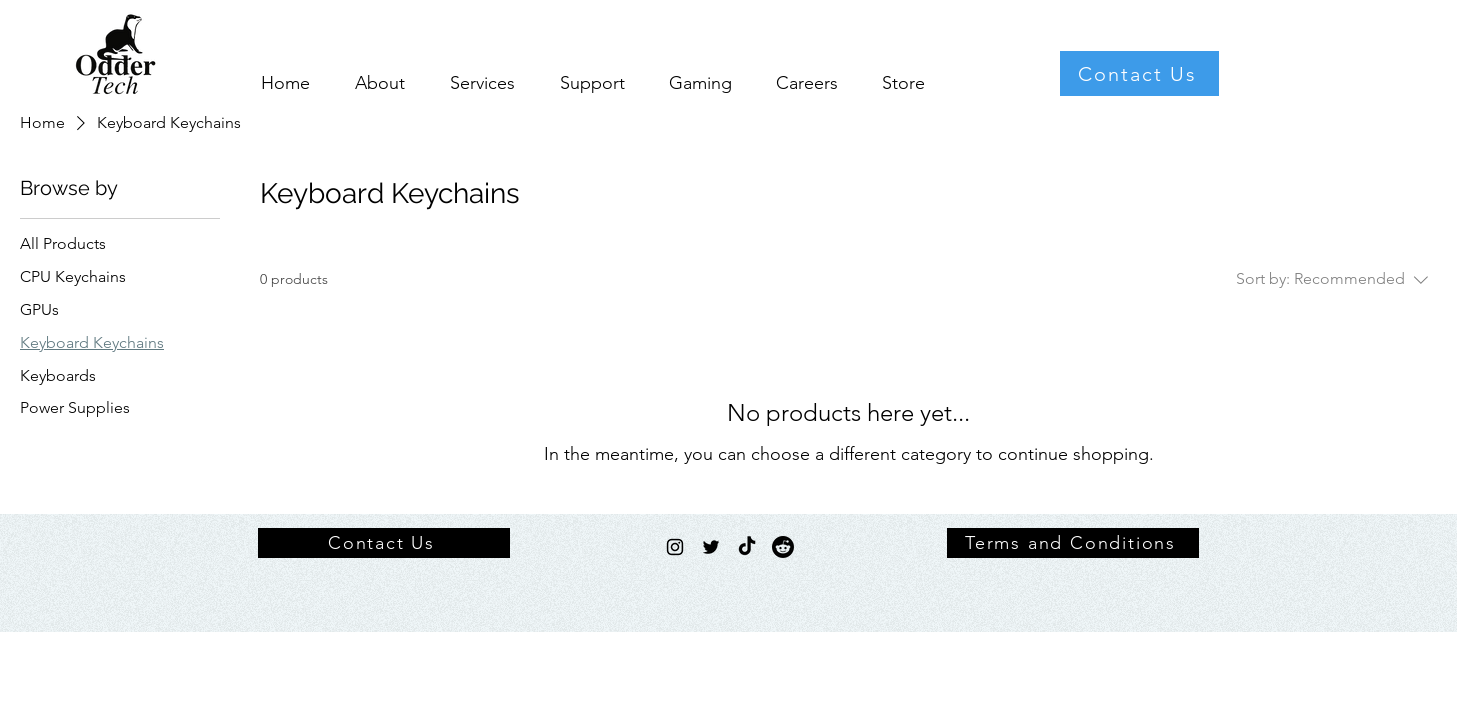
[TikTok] (747, 547)
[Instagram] (675, 547)
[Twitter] (711, 547)
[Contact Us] (1139, 73)
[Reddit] (783, 547)
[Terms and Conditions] (1073, 543)
